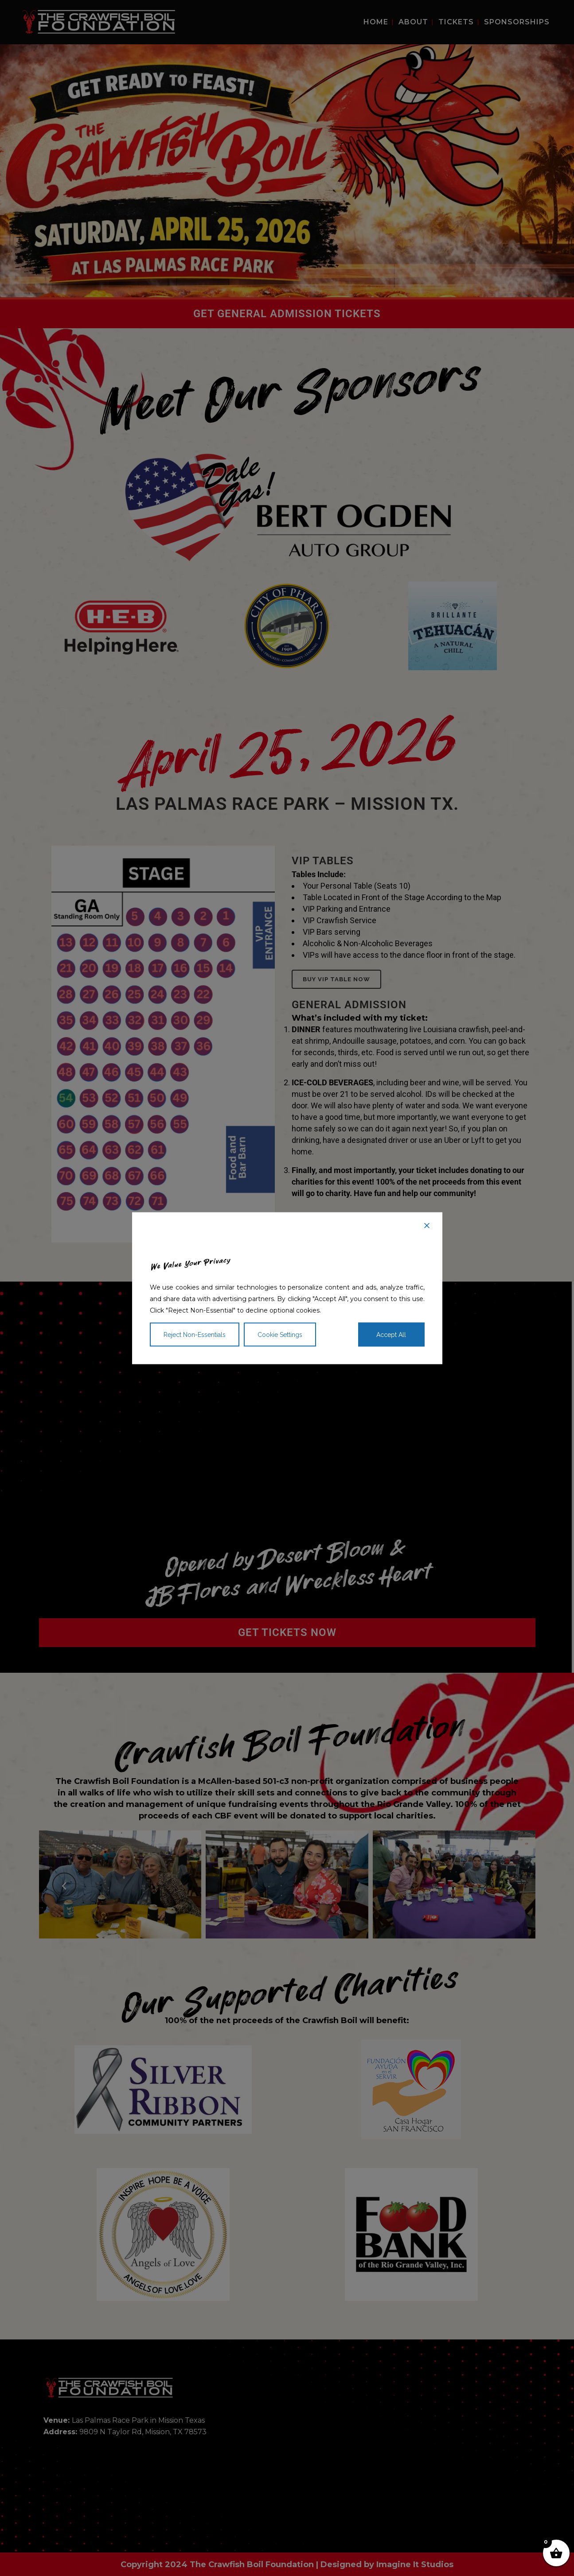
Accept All (391, 1334)
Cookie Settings (280, 1334)
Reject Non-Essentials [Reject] (195, 1334)
